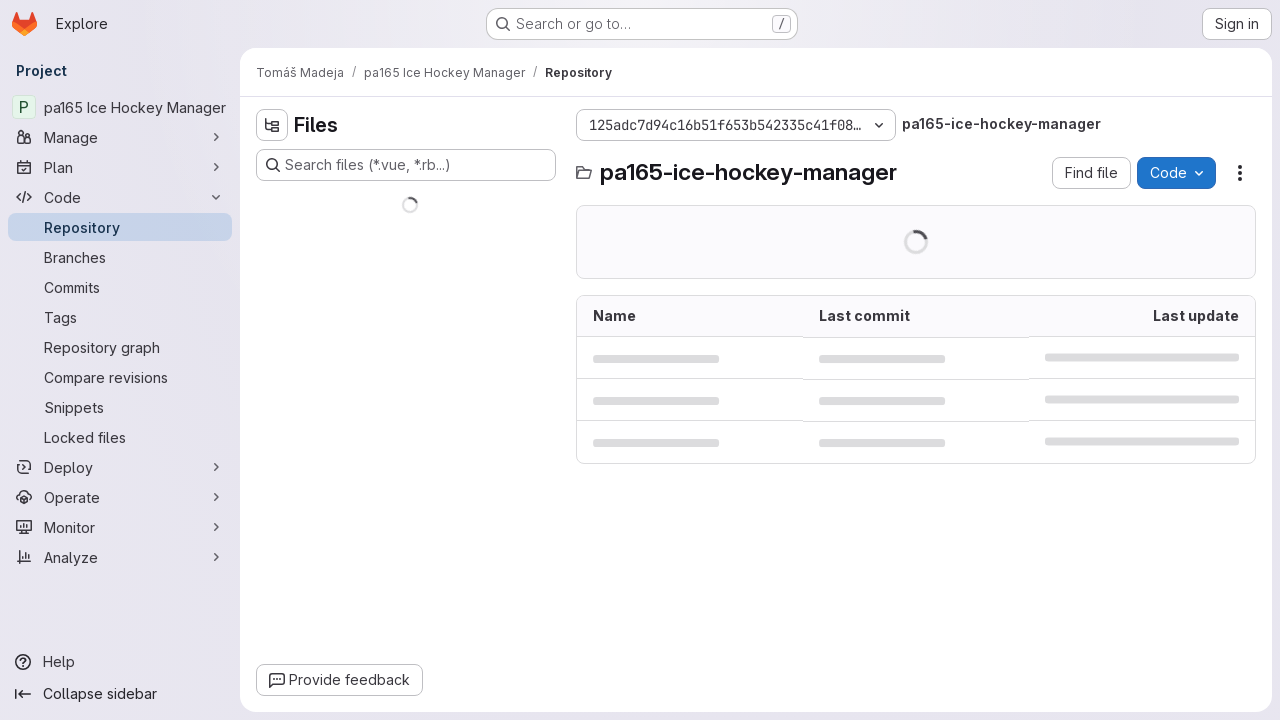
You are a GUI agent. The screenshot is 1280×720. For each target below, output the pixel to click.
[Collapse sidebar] (120, 694)
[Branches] (120, 257)
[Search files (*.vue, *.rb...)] (406, 165)
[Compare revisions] (120, 377)
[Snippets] (120, 407)
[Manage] (120, 137)
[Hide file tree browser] (272, 125)
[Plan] (120, 167)
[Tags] (120, 317)
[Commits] (120, 287)
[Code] (120, 197)
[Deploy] (120, 467)
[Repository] (120, 227)
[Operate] (120, 497)
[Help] (120, 662)
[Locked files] (120, 437)
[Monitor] (120, 527)
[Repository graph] (120, 347)
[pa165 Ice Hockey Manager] (120, 107)
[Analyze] (120, 557)
